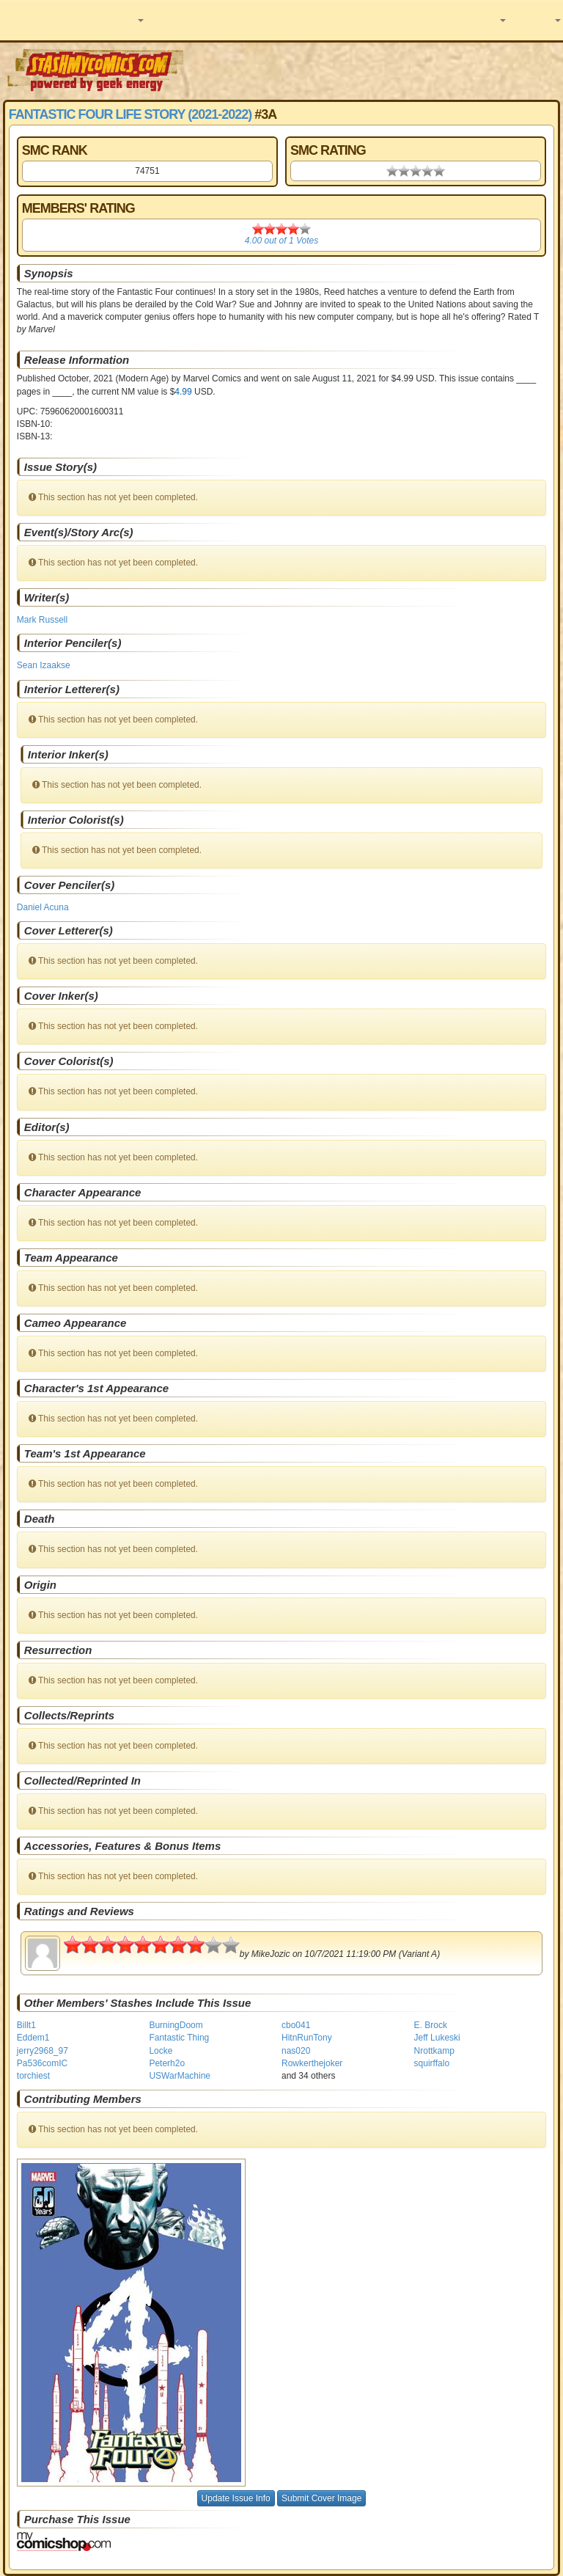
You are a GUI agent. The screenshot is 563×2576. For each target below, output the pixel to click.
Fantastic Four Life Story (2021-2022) (130, 114)
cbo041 (296, 2025)
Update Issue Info (236, 2498)
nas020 (296, 2051)
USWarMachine (179, 2076)
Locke (160, 2051)
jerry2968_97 (42, 2051)
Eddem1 (33, 2037)
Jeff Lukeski (437, 2037)
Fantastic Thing (179, 2037)
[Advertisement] (374, 70)
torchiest (33, 2076)
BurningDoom (175, 2025)
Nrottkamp (434, 2051)
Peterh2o (167, 2063)
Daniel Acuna (43, 907)
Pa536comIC (42, 2063)
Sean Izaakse (43, 665)
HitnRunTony (307, 2037)
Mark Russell (42, 620)
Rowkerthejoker (312, 2063)
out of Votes (281, 240)
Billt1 (26, 2025)
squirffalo (431, 2063)
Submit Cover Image (321, 2498)
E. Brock (430, 2025)
